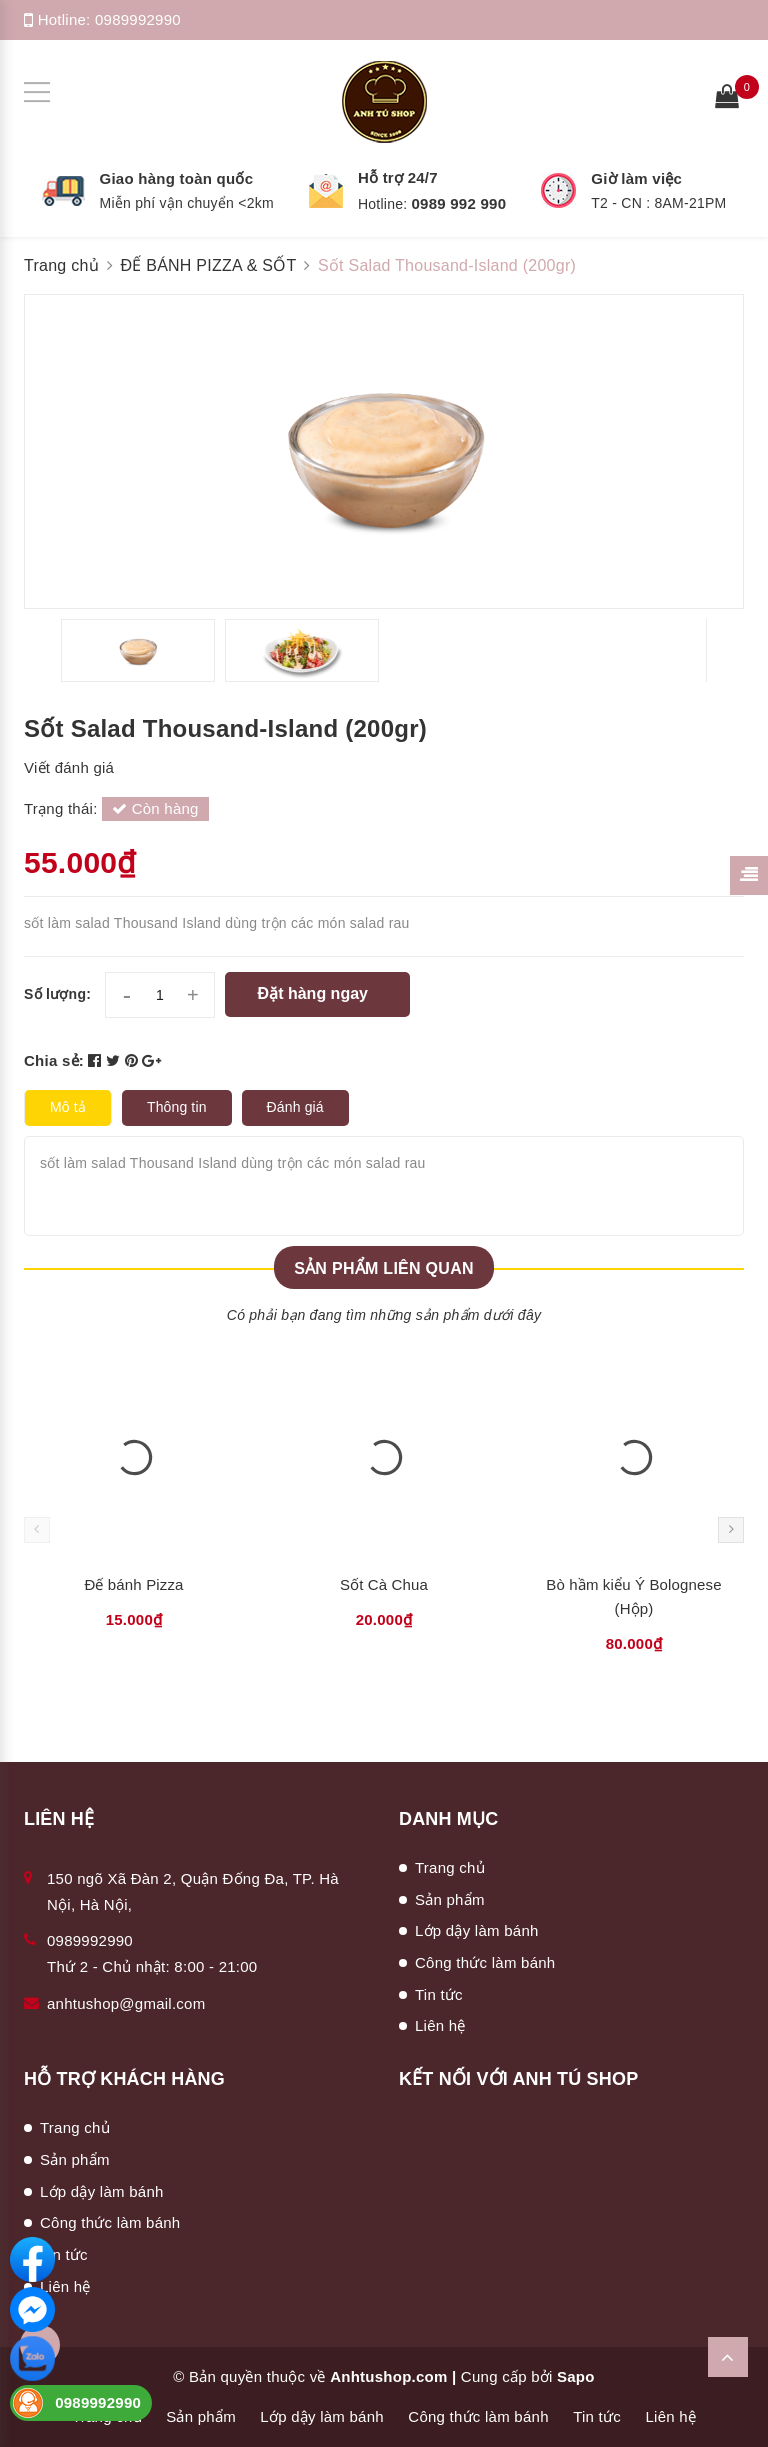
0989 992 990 (458, 203)
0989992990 (138, 19)
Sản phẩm (450, 1899)
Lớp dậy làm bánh (477, 1930)
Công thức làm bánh (485, 1962)
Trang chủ (450, 1867)
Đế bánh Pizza (133, 1584)
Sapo (576, 2376)
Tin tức (439, 1994)
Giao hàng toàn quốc (177, 178)
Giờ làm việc (636, 178)
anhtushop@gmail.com (126, 2003)
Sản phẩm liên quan (384, 1268)
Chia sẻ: (54, 1060)
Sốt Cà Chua (384, 1584)
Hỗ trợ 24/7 (398, 177)
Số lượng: (57, 994)
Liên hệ (440, 2025)
